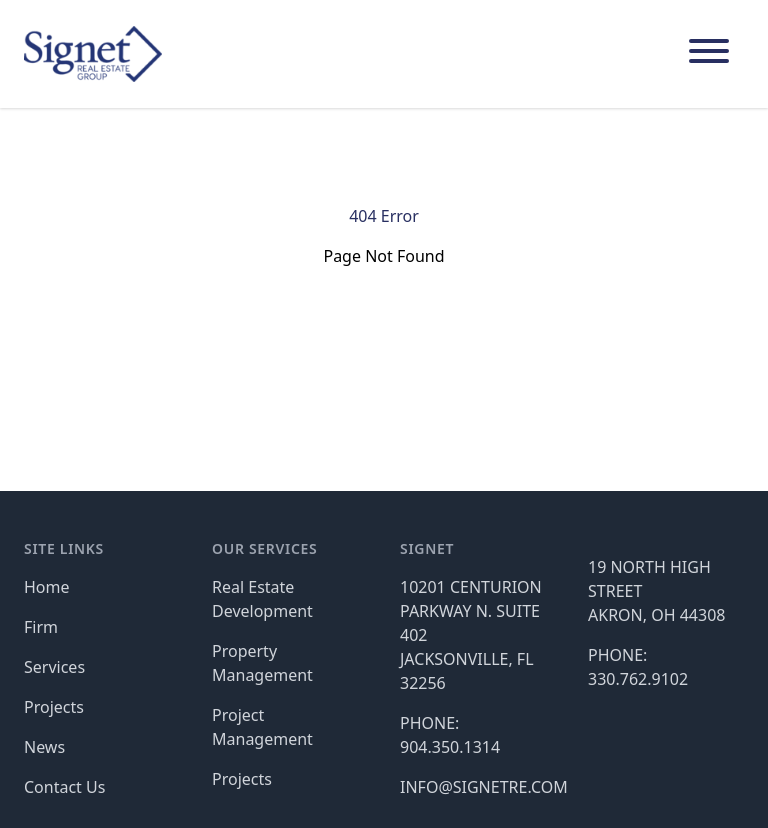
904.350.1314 (450, 747)
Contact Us (64, 787)
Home (47, 587)
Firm (41, 627)
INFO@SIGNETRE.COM (484, 787)
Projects (54, 707)
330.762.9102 (638, 679)
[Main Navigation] (709, 54)
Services (54, 667)
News (44, 747)
